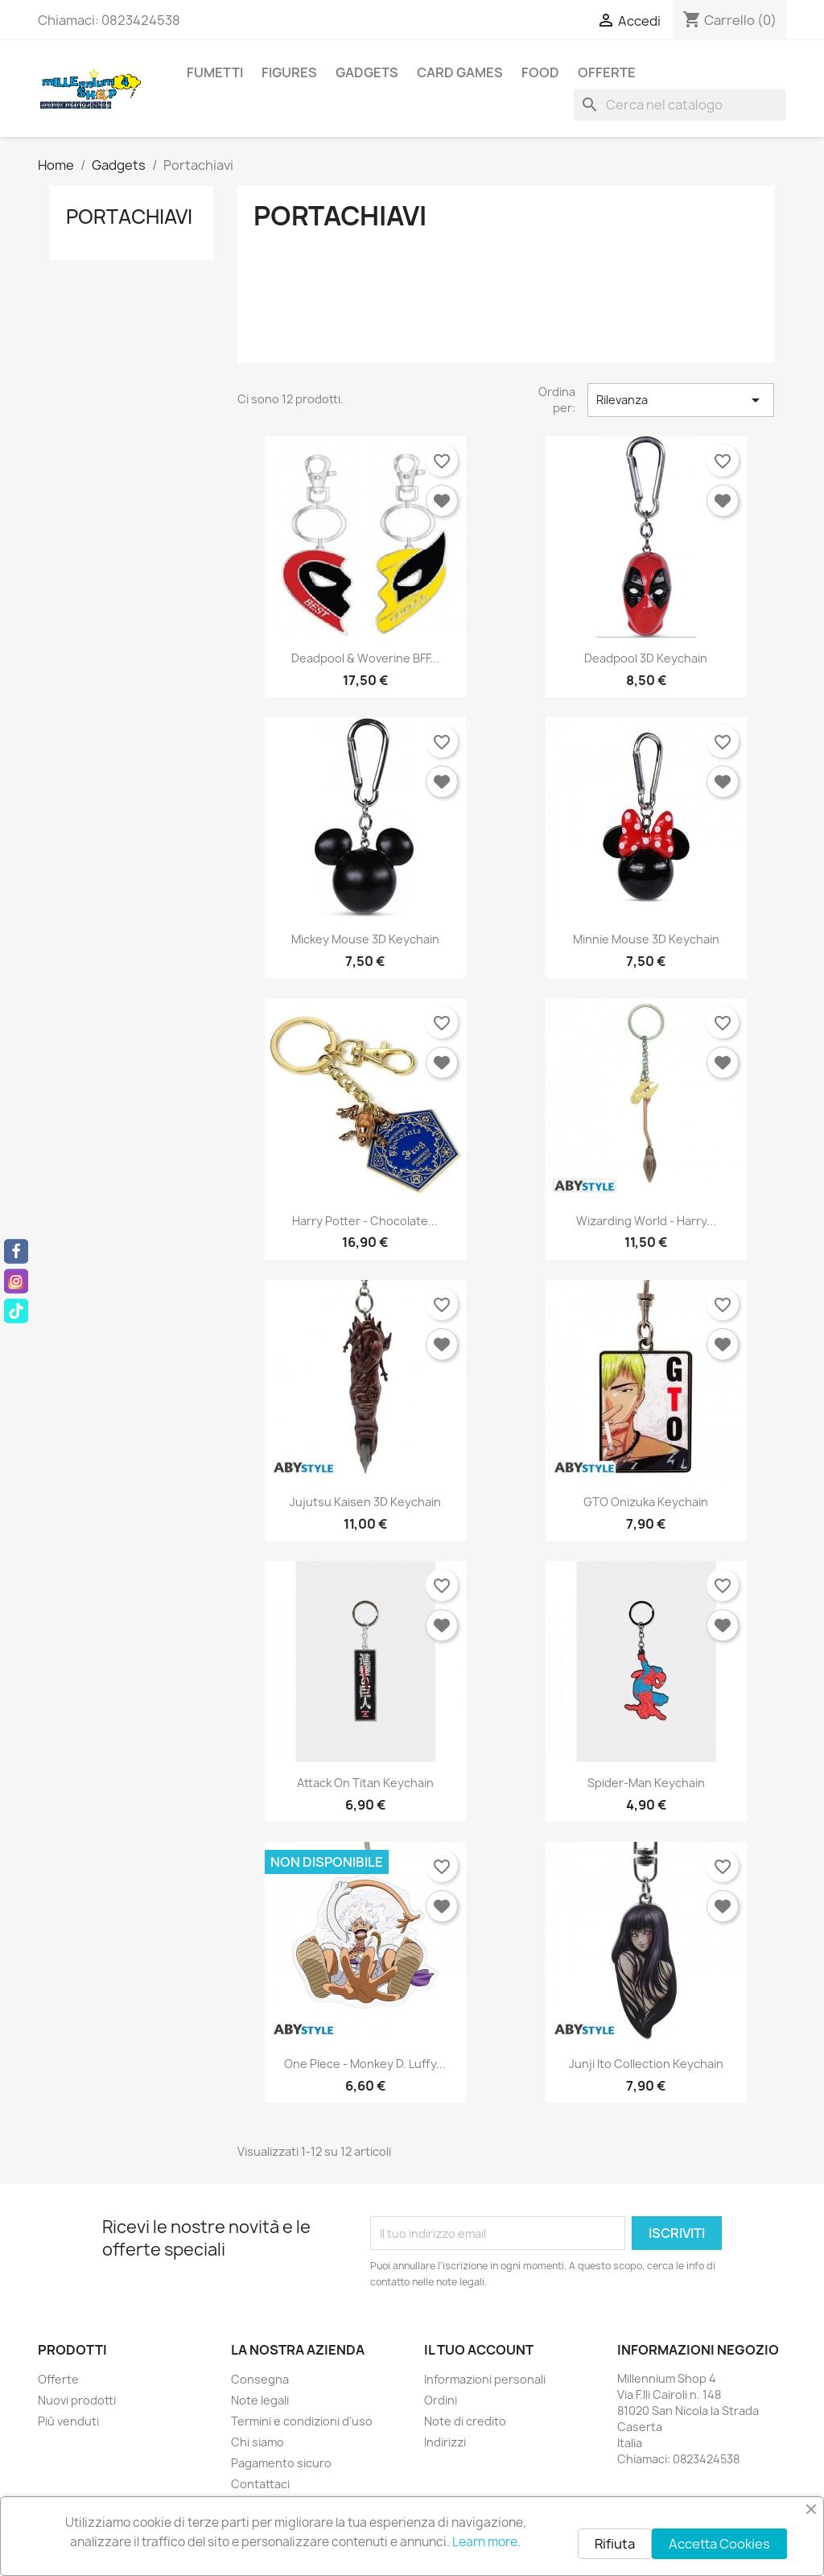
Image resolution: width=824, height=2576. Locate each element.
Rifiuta (615, 2544)
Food (540, 72)
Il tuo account (479, 2350)
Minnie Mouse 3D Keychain (646, 939)
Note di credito (465, 2421)
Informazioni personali (485, 2379)
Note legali (260, 2400)
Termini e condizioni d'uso (302, 2421)
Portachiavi (129, 216)
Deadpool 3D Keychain (645, 658)
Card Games (460, 72)
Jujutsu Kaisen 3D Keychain (365, 1501)
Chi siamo (257, 2442)
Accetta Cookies (719, 2544)
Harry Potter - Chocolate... (365, 1220)
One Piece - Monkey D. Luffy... (365, 2063)
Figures (289, 72)
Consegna (260, 2379)
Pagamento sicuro (281, 2463)
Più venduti (68, 2421)
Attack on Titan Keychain (365, 1782)
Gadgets (367, 72)
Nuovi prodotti (77, 2400)
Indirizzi (445, 2442)
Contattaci (260, 2483)
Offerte (607, 72)
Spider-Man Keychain (646, 1782)
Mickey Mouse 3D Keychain (365, 939)
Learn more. (486, 2541)
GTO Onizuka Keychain (645, 1501)
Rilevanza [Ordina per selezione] (680, 400)
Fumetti (215, 72)
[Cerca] (680, 105)
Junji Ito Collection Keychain (646, 2063)
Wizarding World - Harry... (646, 1220)
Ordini (440, 2400)
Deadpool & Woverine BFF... (365, 658)
